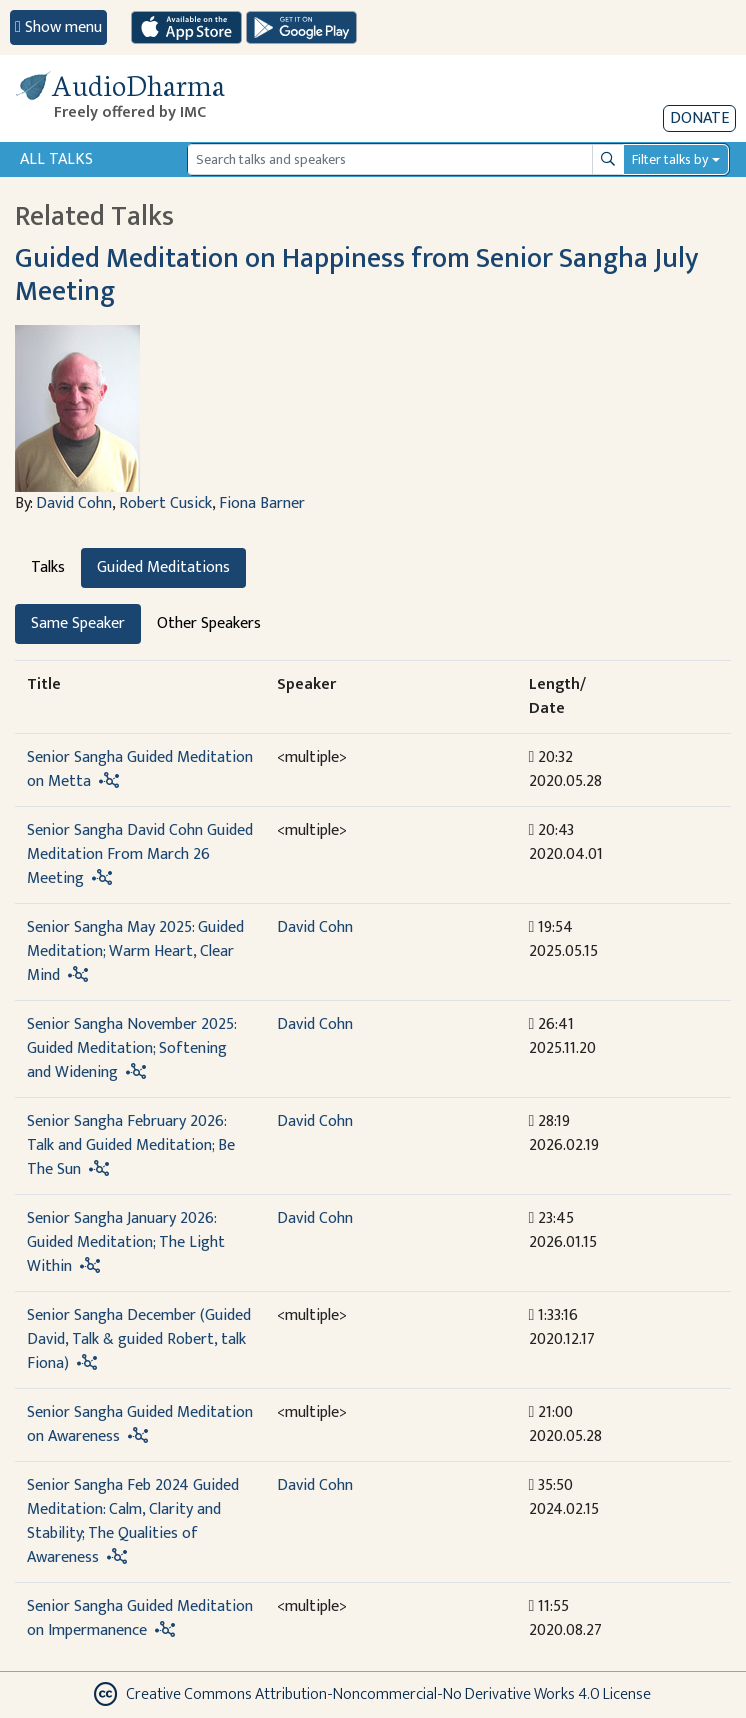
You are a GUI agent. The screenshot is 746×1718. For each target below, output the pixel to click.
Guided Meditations (163, 567)
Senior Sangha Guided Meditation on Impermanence (140, 1618)
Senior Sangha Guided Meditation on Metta (140, 769)
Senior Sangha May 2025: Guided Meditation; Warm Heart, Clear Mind (135, 951)
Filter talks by (670, 159)
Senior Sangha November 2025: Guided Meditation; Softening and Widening (131, 1048)
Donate (699, 118)
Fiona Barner (262, 503)
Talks (48, 567)
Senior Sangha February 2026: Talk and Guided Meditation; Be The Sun (131, 1145)
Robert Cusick (165, 503)
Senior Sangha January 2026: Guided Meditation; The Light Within (126, 1242)
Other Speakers (209, 623)
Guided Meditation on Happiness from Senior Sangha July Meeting (356, 275)
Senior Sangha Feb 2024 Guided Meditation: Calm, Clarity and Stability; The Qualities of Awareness (133, 1521)
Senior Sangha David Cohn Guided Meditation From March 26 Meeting (140, 854)
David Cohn (74, 503)
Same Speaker (78, 623)
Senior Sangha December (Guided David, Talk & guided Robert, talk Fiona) (139, 1339)
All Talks (56, 159)
